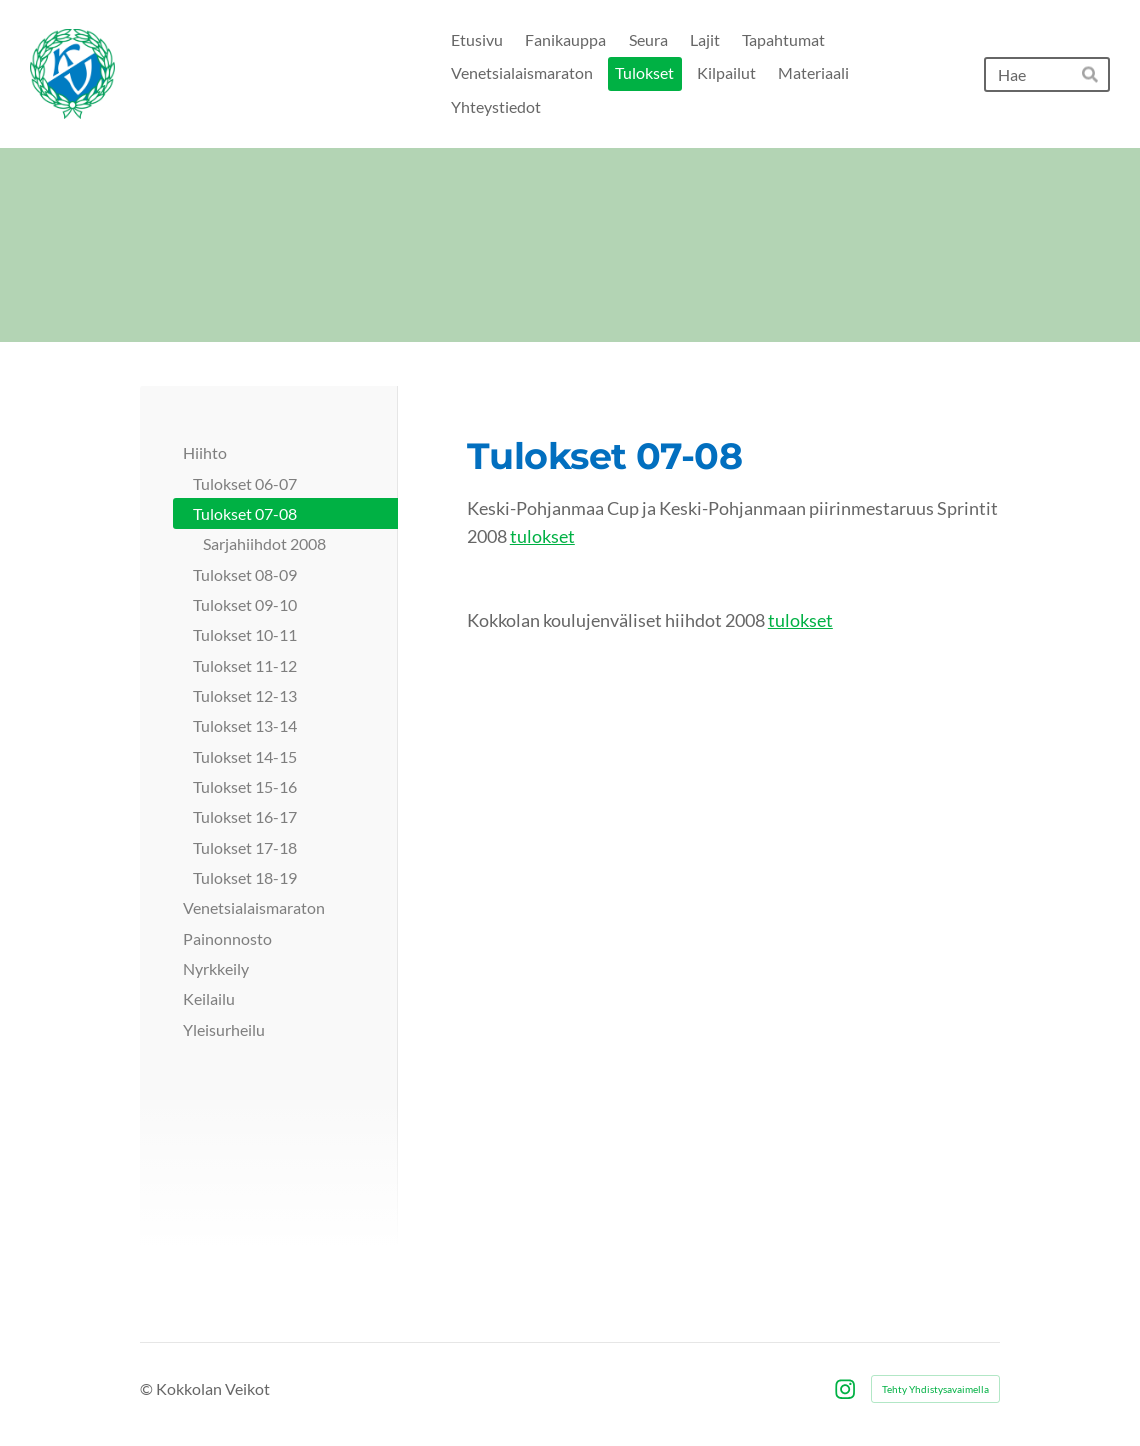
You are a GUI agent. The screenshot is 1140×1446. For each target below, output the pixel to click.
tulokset (542, 536)
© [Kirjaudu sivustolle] (148, 1388)
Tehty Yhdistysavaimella (935, 1389)
